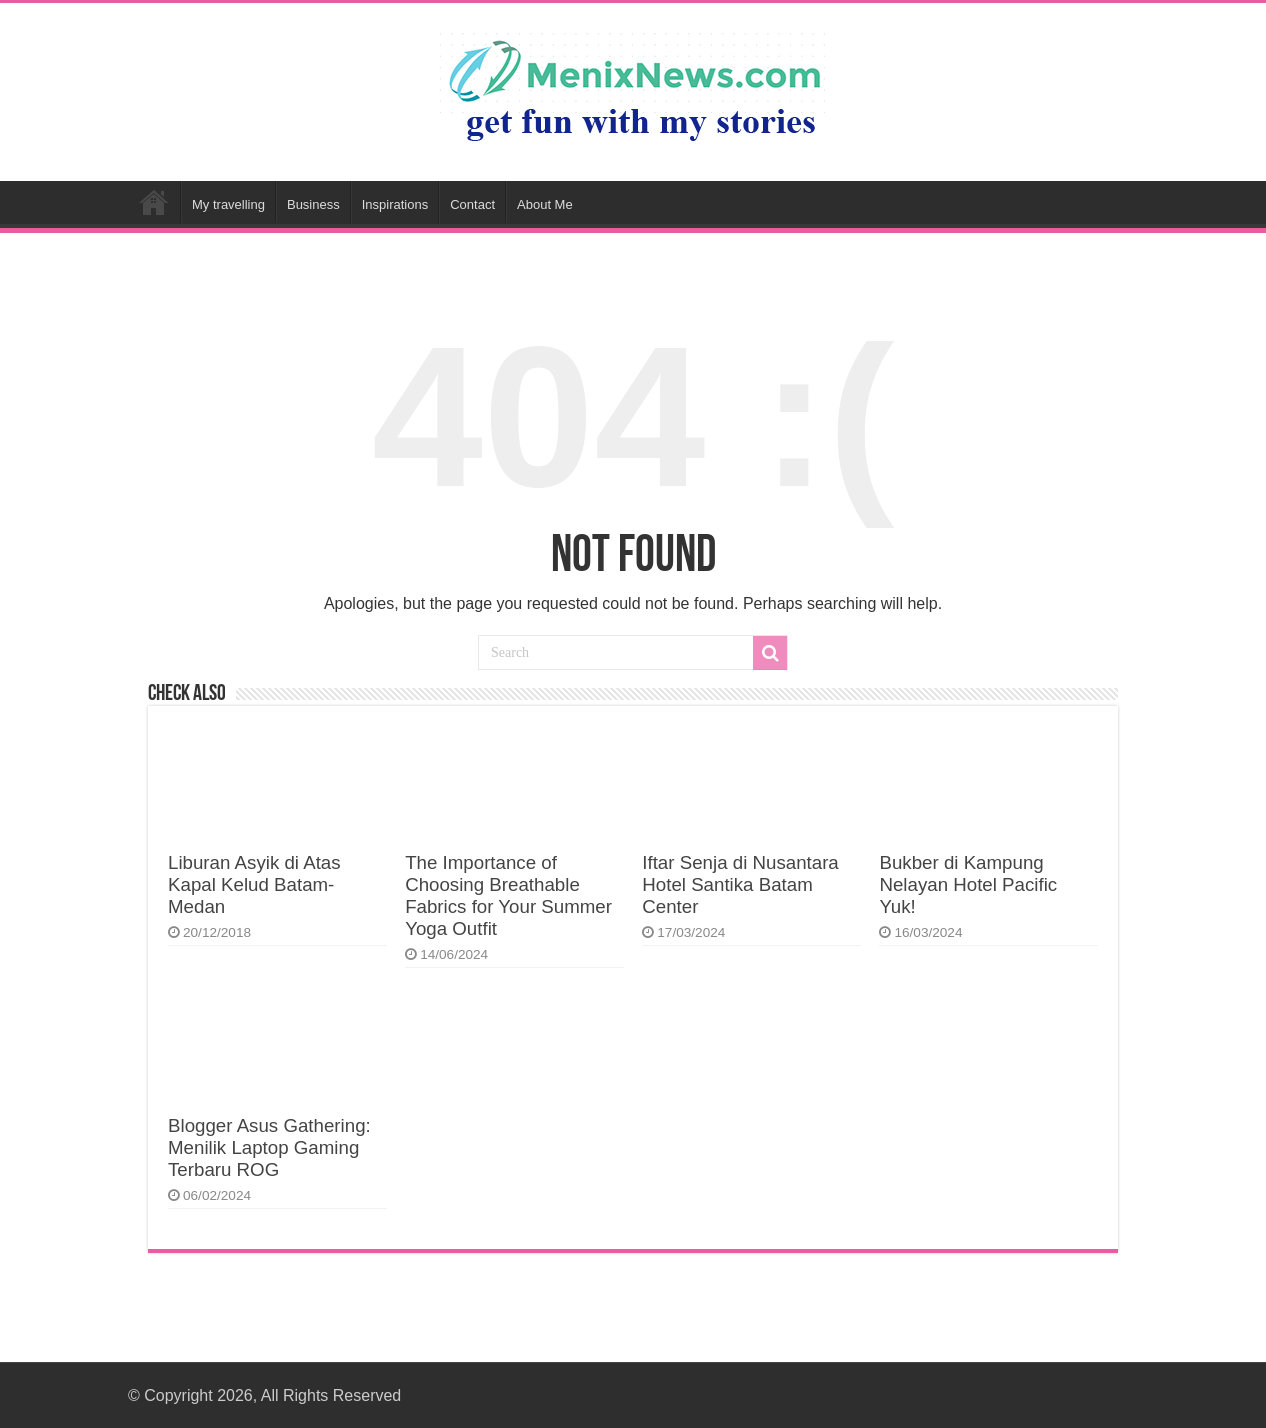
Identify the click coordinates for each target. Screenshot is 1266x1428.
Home (154, 202)
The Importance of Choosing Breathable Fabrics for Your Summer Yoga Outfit (508, 895)
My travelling (228, 204)
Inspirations (395, 204)
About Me (545, 204)
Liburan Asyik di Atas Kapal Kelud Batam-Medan (254, 884)
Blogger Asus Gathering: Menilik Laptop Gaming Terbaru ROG (269, 1147)
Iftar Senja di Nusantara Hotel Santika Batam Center (740, 884)
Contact (472, 204)
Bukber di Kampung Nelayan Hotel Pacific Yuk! (968, 884)
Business (313, 204)
